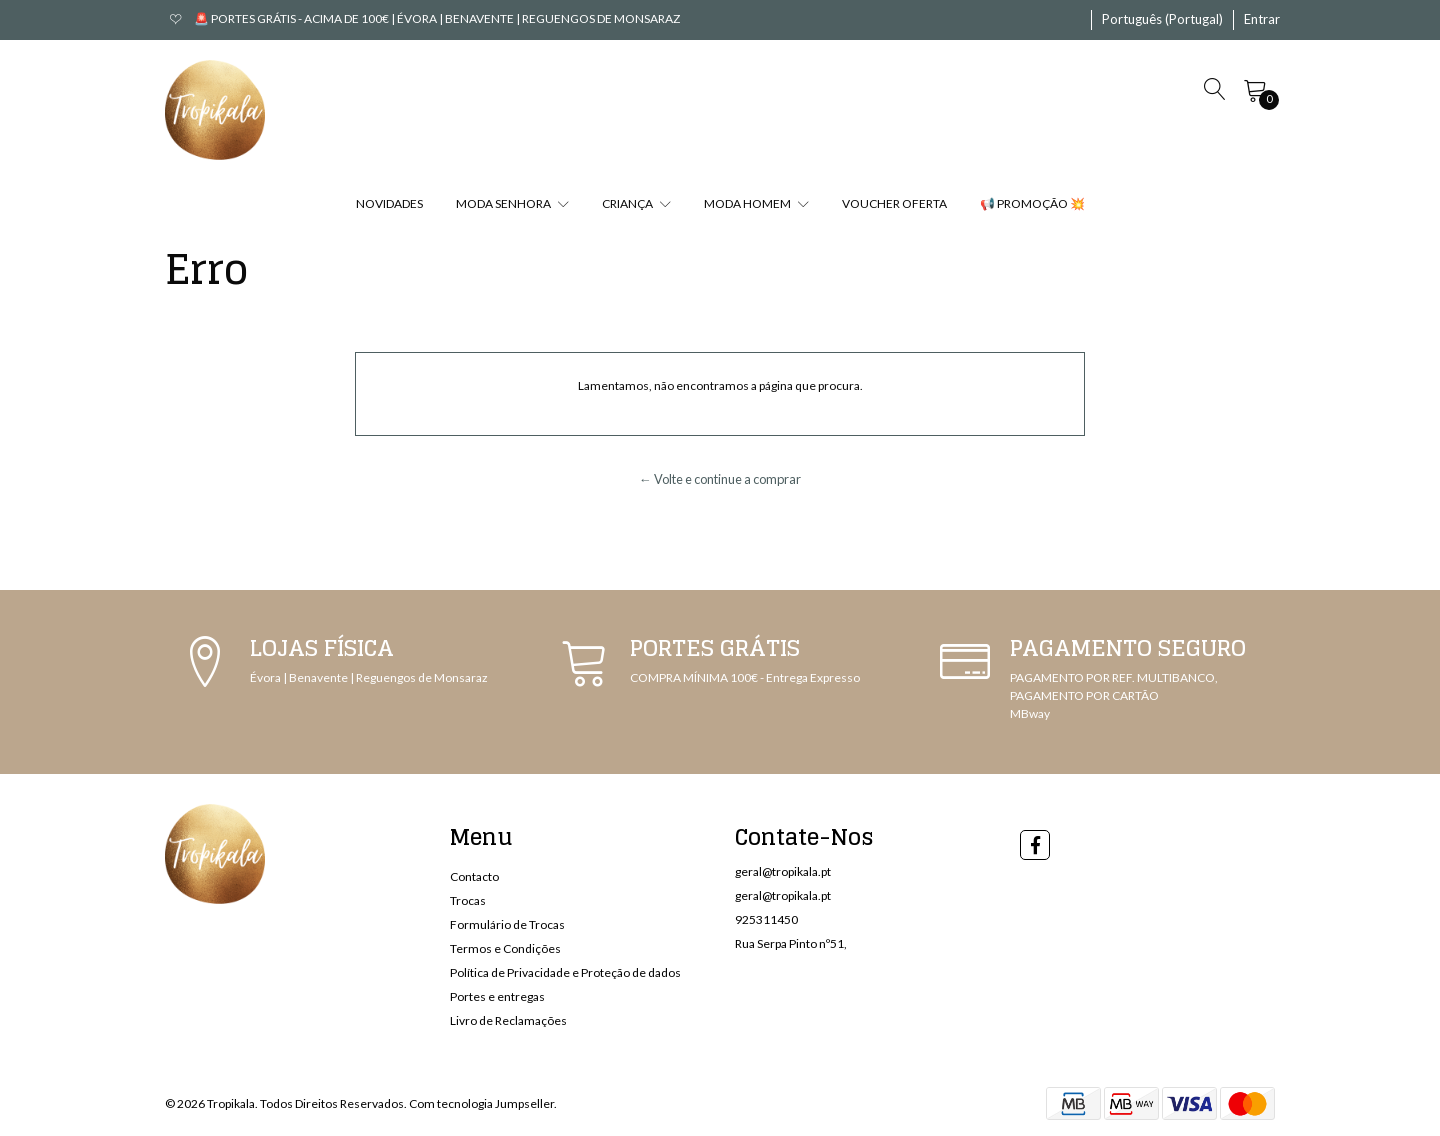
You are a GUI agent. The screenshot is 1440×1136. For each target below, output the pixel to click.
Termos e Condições (505, 948)
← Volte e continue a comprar (720, 479)
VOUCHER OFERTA (894, 203)
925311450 (766, 919)
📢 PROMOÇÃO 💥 (1032, 203)
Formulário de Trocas (507, 924)
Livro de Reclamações (508, 1020)
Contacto (474, 876)
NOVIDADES (389, 203)
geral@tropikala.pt (783, 871)
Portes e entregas (497, 996)
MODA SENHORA (512, 203)
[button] (1162, 20)
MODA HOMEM (756, 203)
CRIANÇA (636, 203)
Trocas (468, 900)
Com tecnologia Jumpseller (481, 1103)
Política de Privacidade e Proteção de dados (565, 972)
